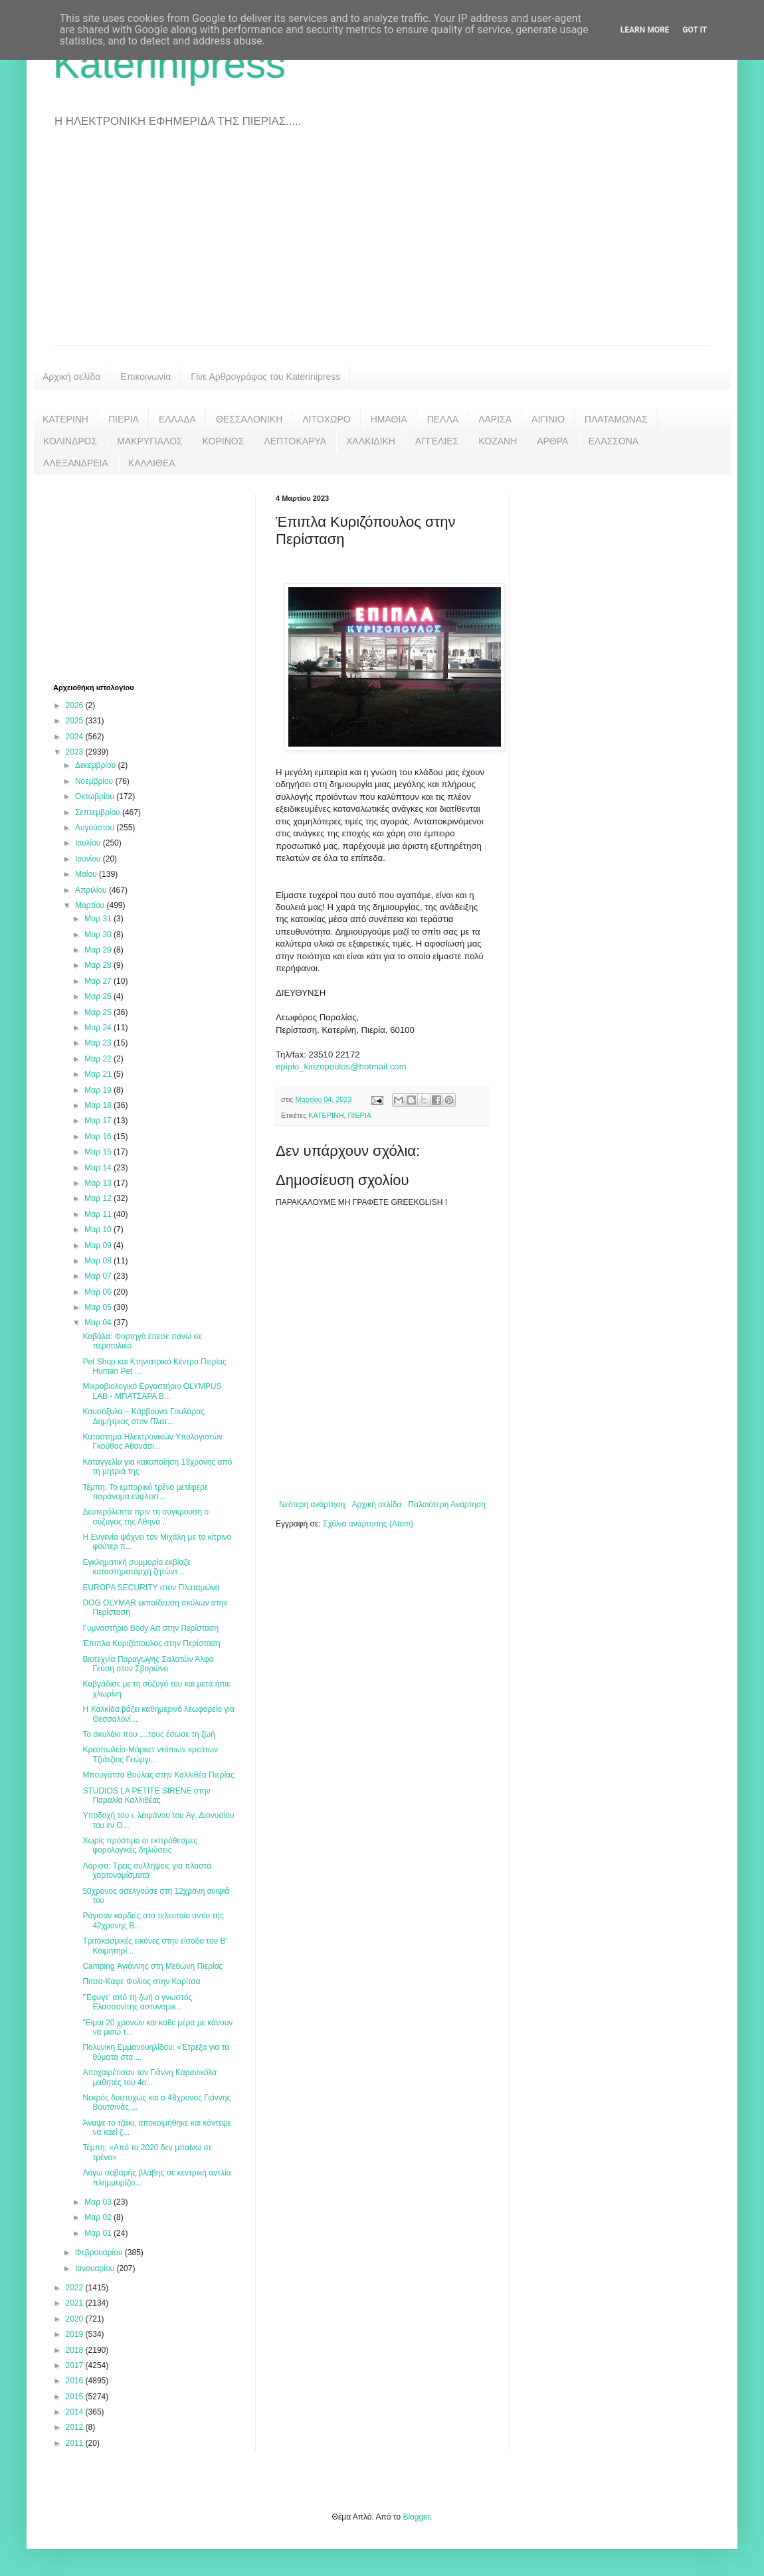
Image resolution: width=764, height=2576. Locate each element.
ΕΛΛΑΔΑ (177, 419)
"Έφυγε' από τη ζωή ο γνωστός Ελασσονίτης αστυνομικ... (137, 2002)
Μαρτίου (91, 905)
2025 (76, 720)
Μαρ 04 (99, 1322)
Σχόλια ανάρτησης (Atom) (368, 1523)
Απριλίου (92, 890)
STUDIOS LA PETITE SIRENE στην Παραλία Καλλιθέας (146, 1795)
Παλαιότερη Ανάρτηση (447, 1504)
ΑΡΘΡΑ (552, 441)
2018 (76, 2350)
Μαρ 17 (99, 1120)
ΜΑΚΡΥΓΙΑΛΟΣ (150, 441)
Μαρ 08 (99, 1260)
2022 (76, 2287)
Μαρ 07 (99, 1276)
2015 (76, 2396)
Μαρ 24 (99, 1027)
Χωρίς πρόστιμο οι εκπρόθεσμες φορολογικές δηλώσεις (139, 1845)
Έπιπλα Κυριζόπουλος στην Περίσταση (151, 1643)
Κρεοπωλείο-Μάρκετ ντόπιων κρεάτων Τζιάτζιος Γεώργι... (150, 1754)
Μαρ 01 (99, 2233)
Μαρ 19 (99, 1090)
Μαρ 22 (99, 1058)
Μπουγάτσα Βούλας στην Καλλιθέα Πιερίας (158, 1775)
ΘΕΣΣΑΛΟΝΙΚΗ (249, 419)
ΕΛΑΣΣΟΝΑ (613, 441)
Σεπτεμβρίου (98, 812)
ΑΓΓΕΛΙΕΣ (436, 441)
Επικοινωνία (145, 376)
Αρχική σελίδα (71, 376)
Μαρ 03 (99, 2202)
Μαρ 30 (99, 934)
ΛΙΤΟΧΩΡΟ (326, 419)
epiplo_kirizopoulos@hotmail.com (341, 1066)
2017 (76, 2365)
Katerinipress (169, 64)
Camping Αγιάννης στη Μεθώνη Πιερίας (152, 1966)
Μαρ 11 (99, 1214)
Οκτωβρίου (95, 796)
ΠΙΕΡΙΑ (123, 419)
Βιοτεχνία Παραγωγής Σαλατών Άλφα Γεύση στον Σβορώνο (147, 1664)
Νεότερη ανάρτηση (312, 1504)
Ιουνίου (89, 859)
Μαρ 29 (99, 950)
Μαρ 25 (99, 1012)
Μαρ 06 (99, 1292)
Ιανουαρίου (96, 2268)
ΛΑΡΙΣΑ (495, 419)
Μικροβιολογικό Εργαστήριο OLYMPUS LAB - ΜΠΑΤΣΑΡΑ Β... (151, 1391)
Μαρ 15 (99, 1151)
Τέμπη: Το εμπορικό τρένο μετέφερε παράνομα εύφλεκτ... (145, 1492)
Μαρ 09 (99, 1245)
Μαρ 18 (99, 1105)
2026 (76, 705)
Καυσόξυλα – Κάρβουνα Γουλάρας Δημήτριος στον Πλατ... (143, 1416)
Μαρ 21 (99, 1074)
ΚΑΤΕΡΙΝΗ (65, 419)
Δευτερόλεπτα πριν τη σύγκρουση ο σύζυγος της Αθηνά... (145, 1516)
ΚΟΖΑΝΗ (497, 441)
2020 (76, 2319)
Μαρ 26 (99, 996)
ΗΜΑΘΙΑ (389, 419)
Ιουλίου (89, 843)
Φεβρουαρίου (100, 2252)
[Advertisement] (382, 246)
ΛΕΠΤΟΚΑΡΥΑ (295, 441)
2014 (76, 2412)
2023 (76, 752)
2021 (76, 2303)
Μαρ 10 (99, 1229)
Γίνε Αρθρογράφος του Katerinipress (265, 376)
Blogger (416, 2517)
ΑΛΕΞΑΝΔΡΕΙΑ (75, 463)
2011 (76, 2443)
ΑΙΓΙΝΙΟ (548, 419)
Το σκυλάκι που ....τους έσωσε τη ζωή (148, 1734)
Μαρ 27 (99, 981)
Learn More (645, 30)
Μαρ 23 (99, 1043)
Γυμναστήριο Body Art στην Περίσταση (150, 1628)
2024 (76, 736)
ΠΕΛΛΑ (443, 419)
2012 (76, 2427)
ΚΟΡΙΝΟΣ (223, 441)
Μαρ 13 (99, 1183)
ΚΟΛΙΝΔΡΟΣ (70, 441)
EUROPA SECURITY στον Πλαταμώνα (150, 1587)
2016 (76, 2380)
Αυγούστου (95, 827)
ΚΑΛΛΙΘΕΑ (151, 463)
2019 (76, 2334)
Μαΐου (87, 874)
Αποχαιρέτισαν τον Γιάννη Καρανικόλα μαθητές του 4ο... (149, 2077)
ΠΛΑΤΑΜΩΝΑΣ (616, 419)
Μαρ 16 (99, 1136)
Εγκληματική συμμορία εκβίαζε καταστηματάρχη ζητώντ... (136, 1567)
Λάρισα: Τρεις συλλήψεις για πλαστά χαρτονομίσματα (146, 1870)
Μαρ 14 (99, 1167)
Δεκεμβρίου (96, 765)
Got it (694, 30)
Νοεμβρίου (95, 781)
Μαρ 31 (99, 918)
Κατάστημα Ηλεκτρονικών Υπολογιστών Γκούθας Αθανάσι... (152, 1441)
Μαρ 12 (99, 1198)
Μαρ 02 (99, 2217)
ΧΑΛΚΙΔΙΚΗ (370, 441)
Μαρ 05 (99, 1307)
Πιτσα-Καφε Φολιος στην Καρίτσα (141, 1981)
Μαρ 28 (99, 965)
